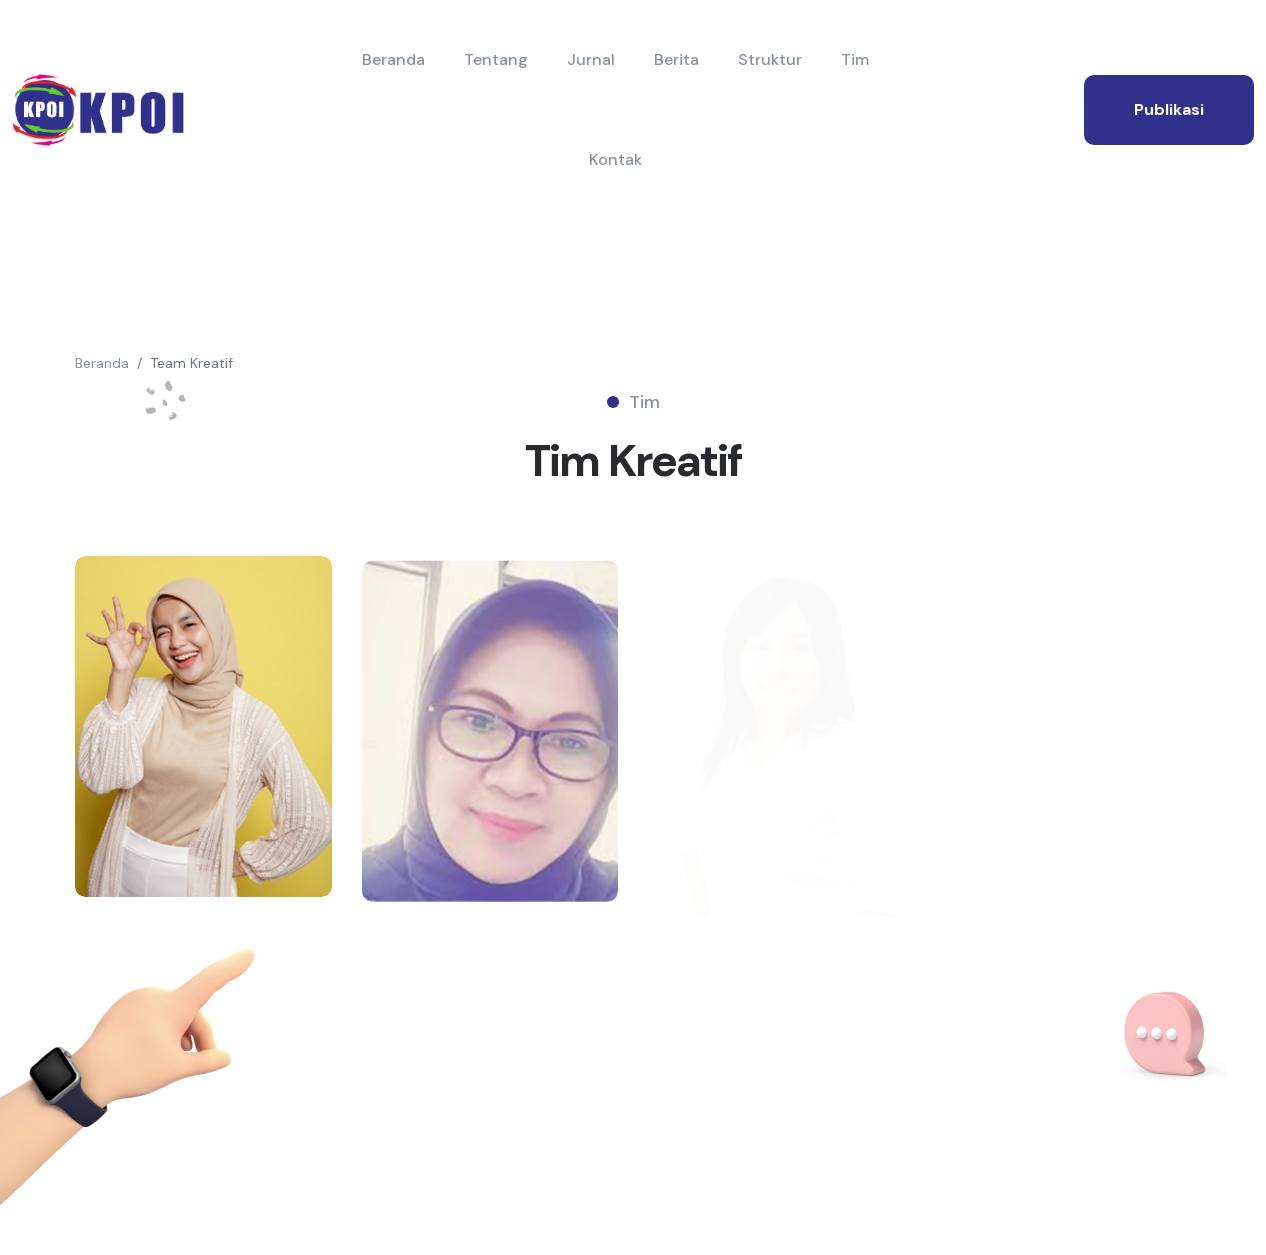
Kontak (615, 159)
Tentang (496, 59)
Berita (676, 59)
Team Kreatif (191, 363)
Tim (855, 59)
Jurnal (591, 59)
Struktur (770, 59)
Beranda (393, 59)
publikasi (1169, 109)
